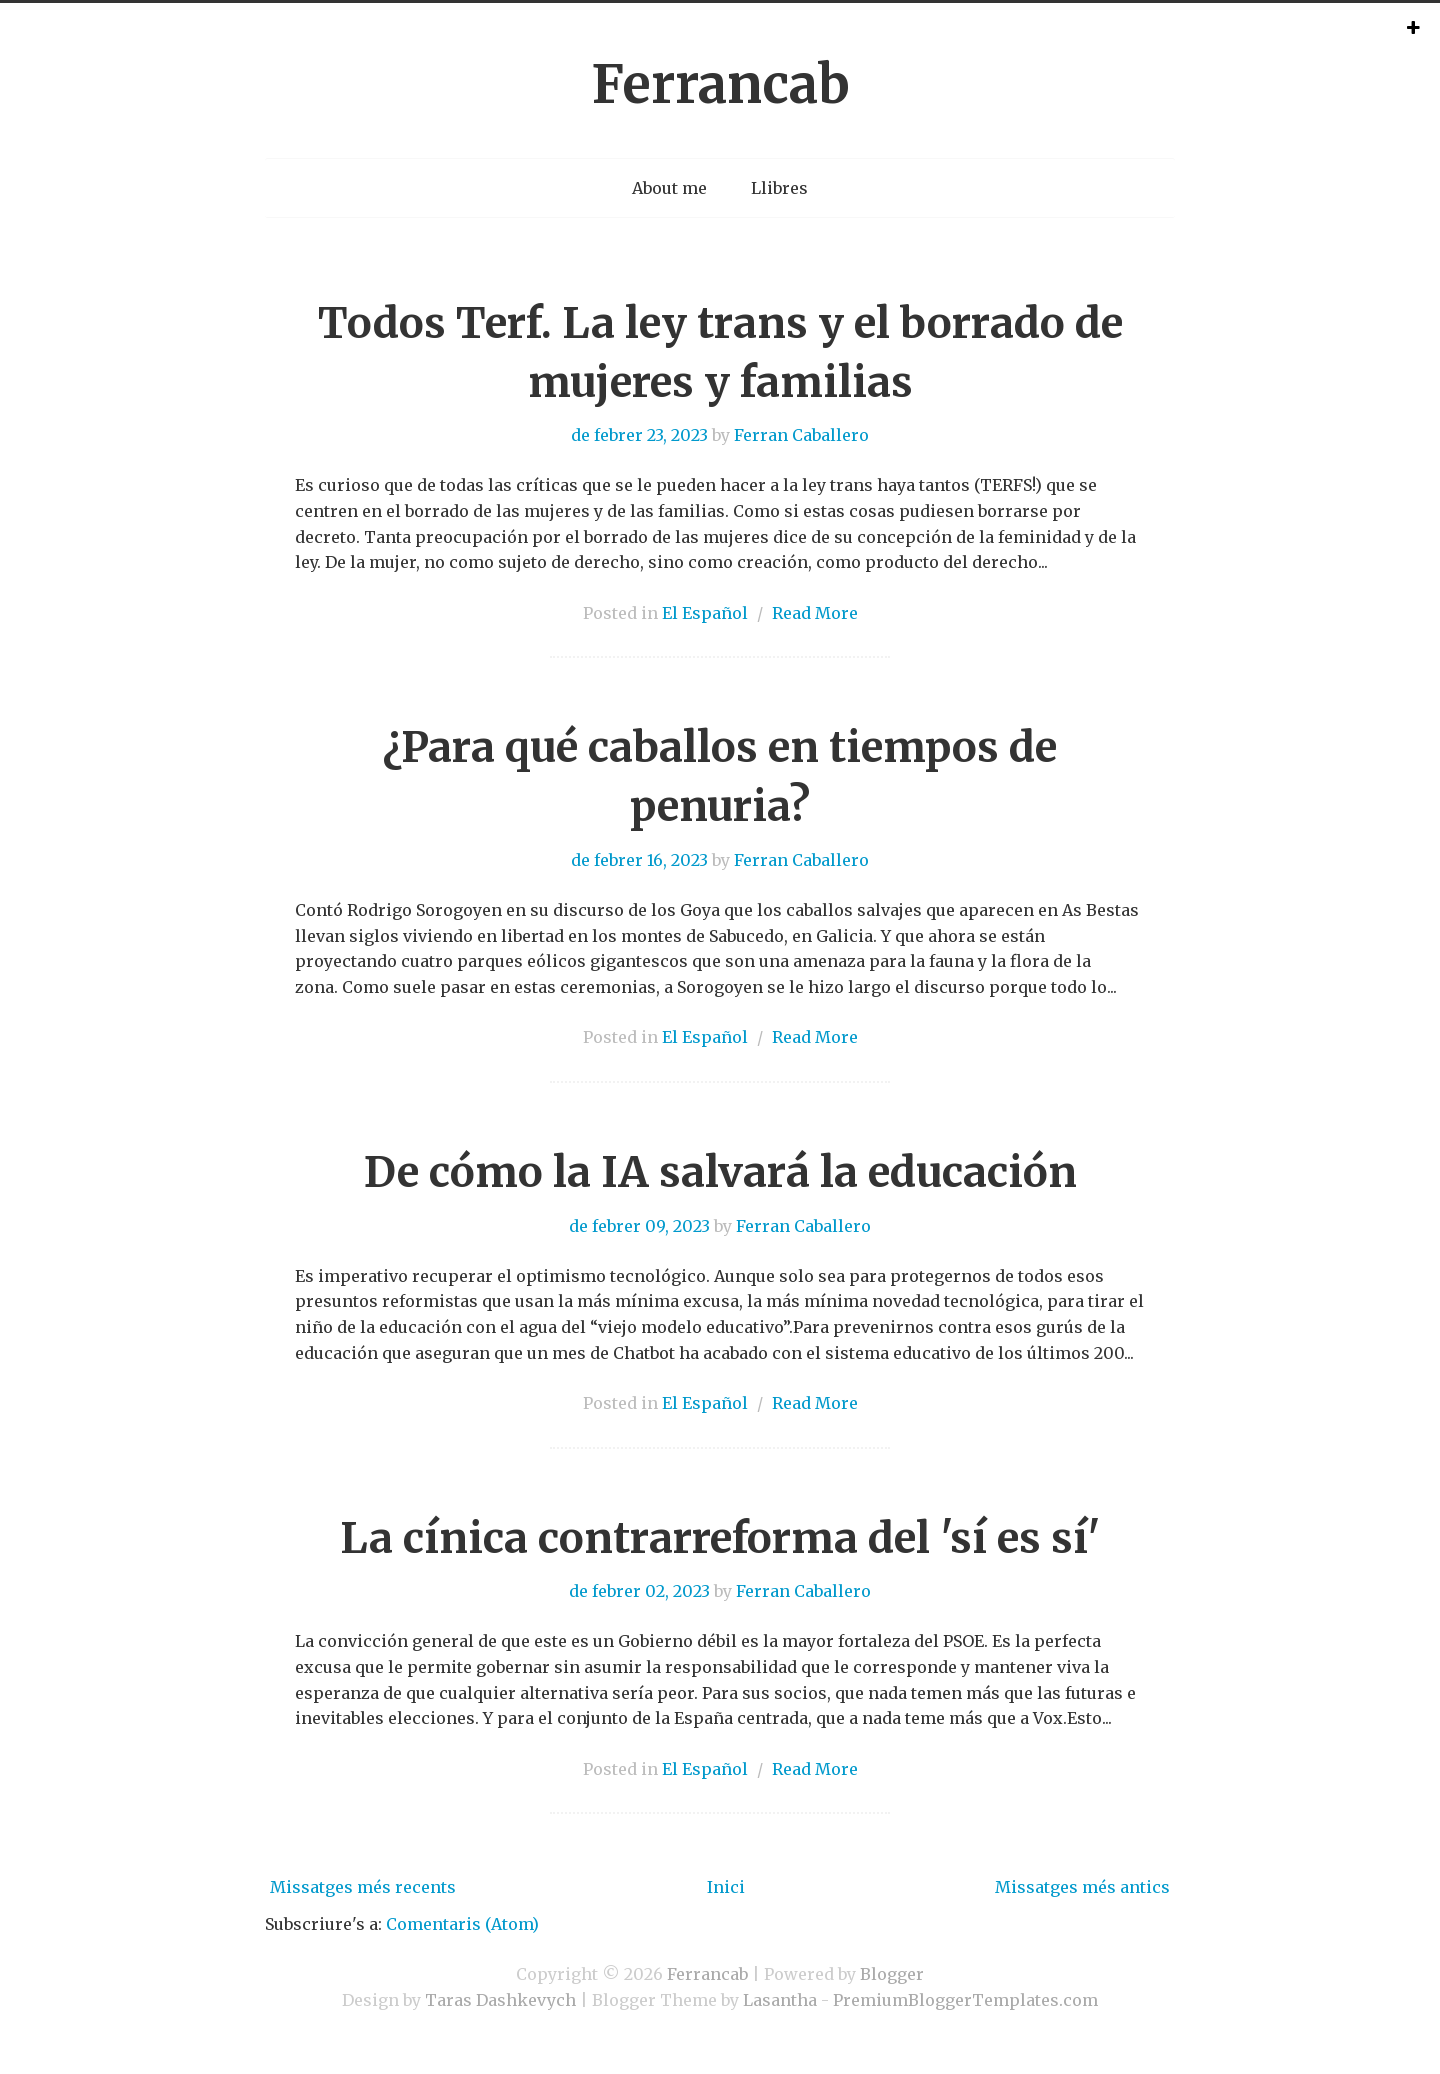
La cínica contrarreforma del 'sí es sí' (720, 1538)
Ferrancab (720, 84)
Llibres (779, 188)
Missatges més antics (1082, 1887)
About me (669, 188)
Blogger (892, 1974)
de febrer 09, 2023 (639, 1226)
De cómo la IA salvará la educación (720, 1172)
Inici (726, 1887)
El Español (705, 613)
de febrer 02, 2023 (639, 1591)
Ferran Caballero (801, 435)
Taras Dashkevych (500, 2000)
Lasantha (780, 2000)
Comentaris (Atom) (462, 1924)
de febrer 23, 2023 (639, 435)
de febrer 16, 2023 (639, 860)
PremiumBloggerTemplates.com (965, 2000)
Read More (815, 613)
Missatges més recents (363, 1887)
